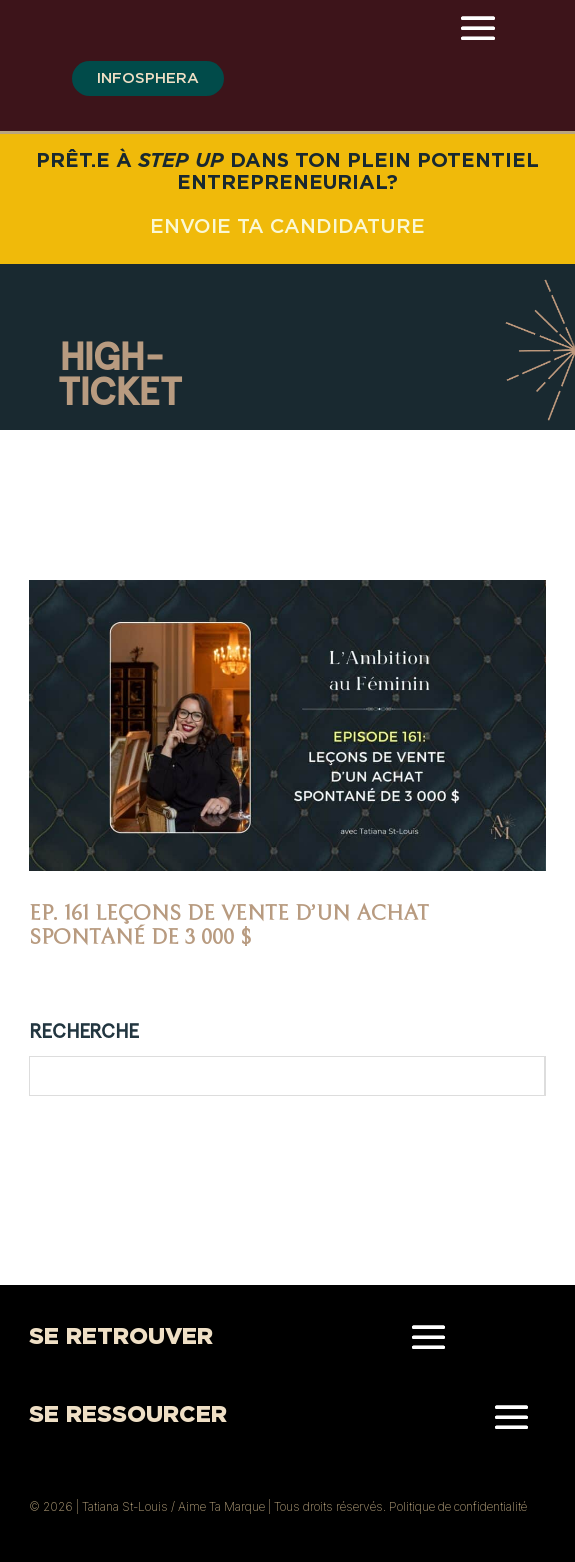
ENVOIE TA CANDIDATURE (287, 226)
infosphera (148, 78)
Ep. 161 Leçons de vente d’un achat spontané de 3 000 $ (229, 925)
